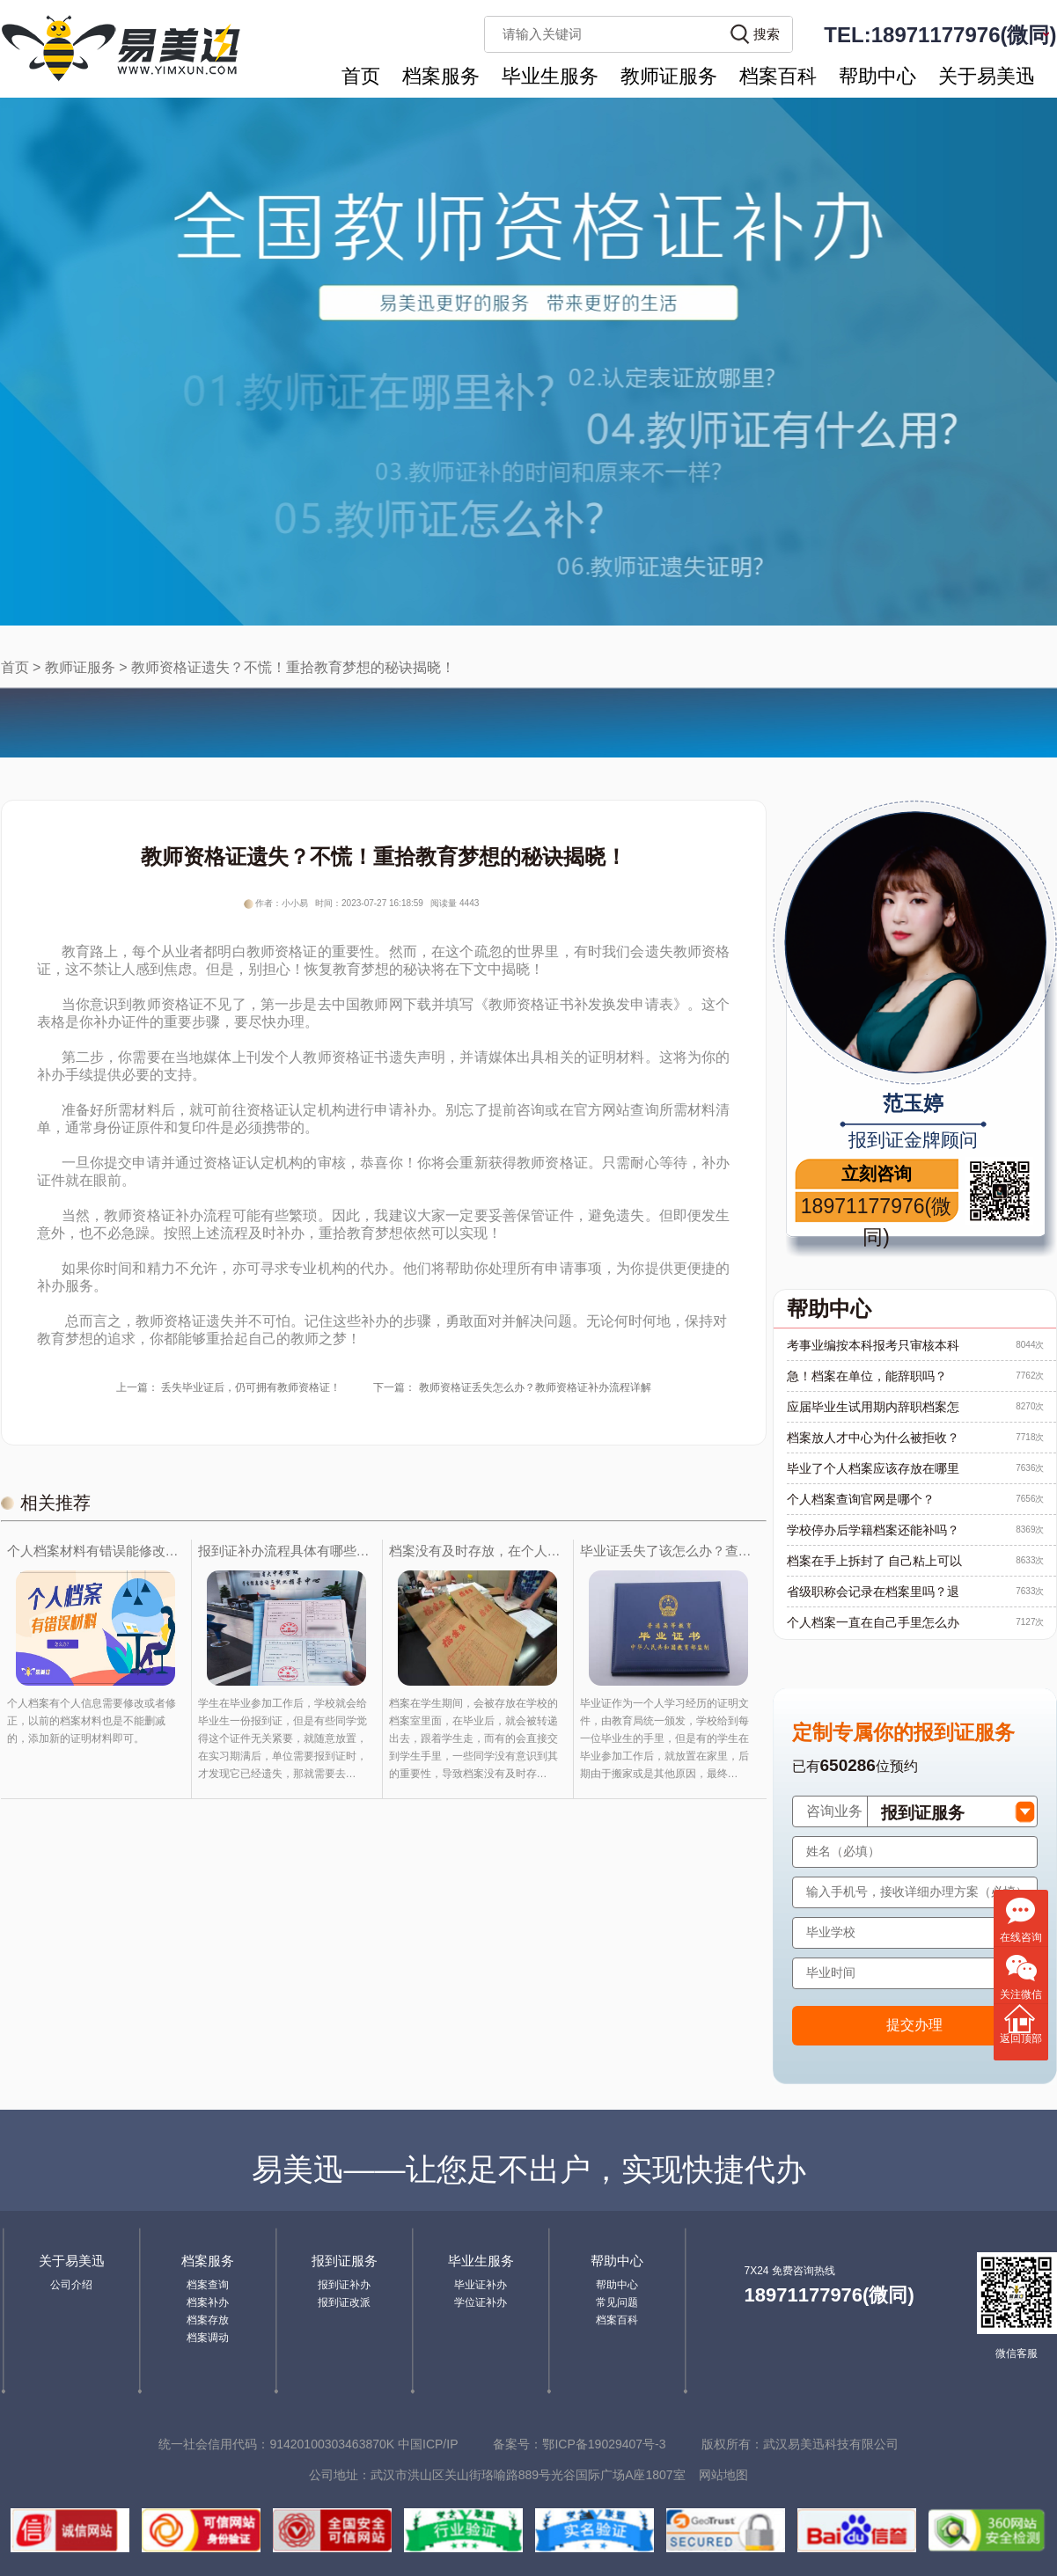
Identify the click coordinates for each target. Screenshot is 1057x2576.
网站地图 (723, 2475)
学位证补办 (480, 2302)
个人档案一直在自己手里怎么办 (873, 1622)
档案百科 (778, 76)
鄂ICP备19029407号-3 (603, 2444)
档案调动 (208, 2337)
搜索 (766, 33)
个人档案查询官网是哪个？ (861, 1499)
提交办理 (914, 2024)
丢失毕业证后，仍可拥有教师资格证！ (251, 1387)
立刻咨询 (876, 1173)
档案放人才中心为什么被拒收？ (873, 1438)
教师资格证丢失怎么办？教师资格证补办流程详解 (535, 1387)
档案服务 (441, 76)
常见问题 (617, 2302)
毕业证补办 (480, 2285)
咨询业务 (834, 1811)
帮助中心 (877, 76)
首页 (360, 76)
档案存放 (208, 2320)
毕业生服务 (550, 76)
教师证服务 (668, 76)
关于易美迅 (986, 76)
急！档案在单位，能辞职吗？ (867, 1376)
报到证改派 (344, 2302)
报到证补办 (344, 2285)
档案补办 (208, 2302)
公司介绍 (71, 2285)
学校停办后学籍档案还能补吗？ (873, 1530)
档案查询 (208, 2285)
